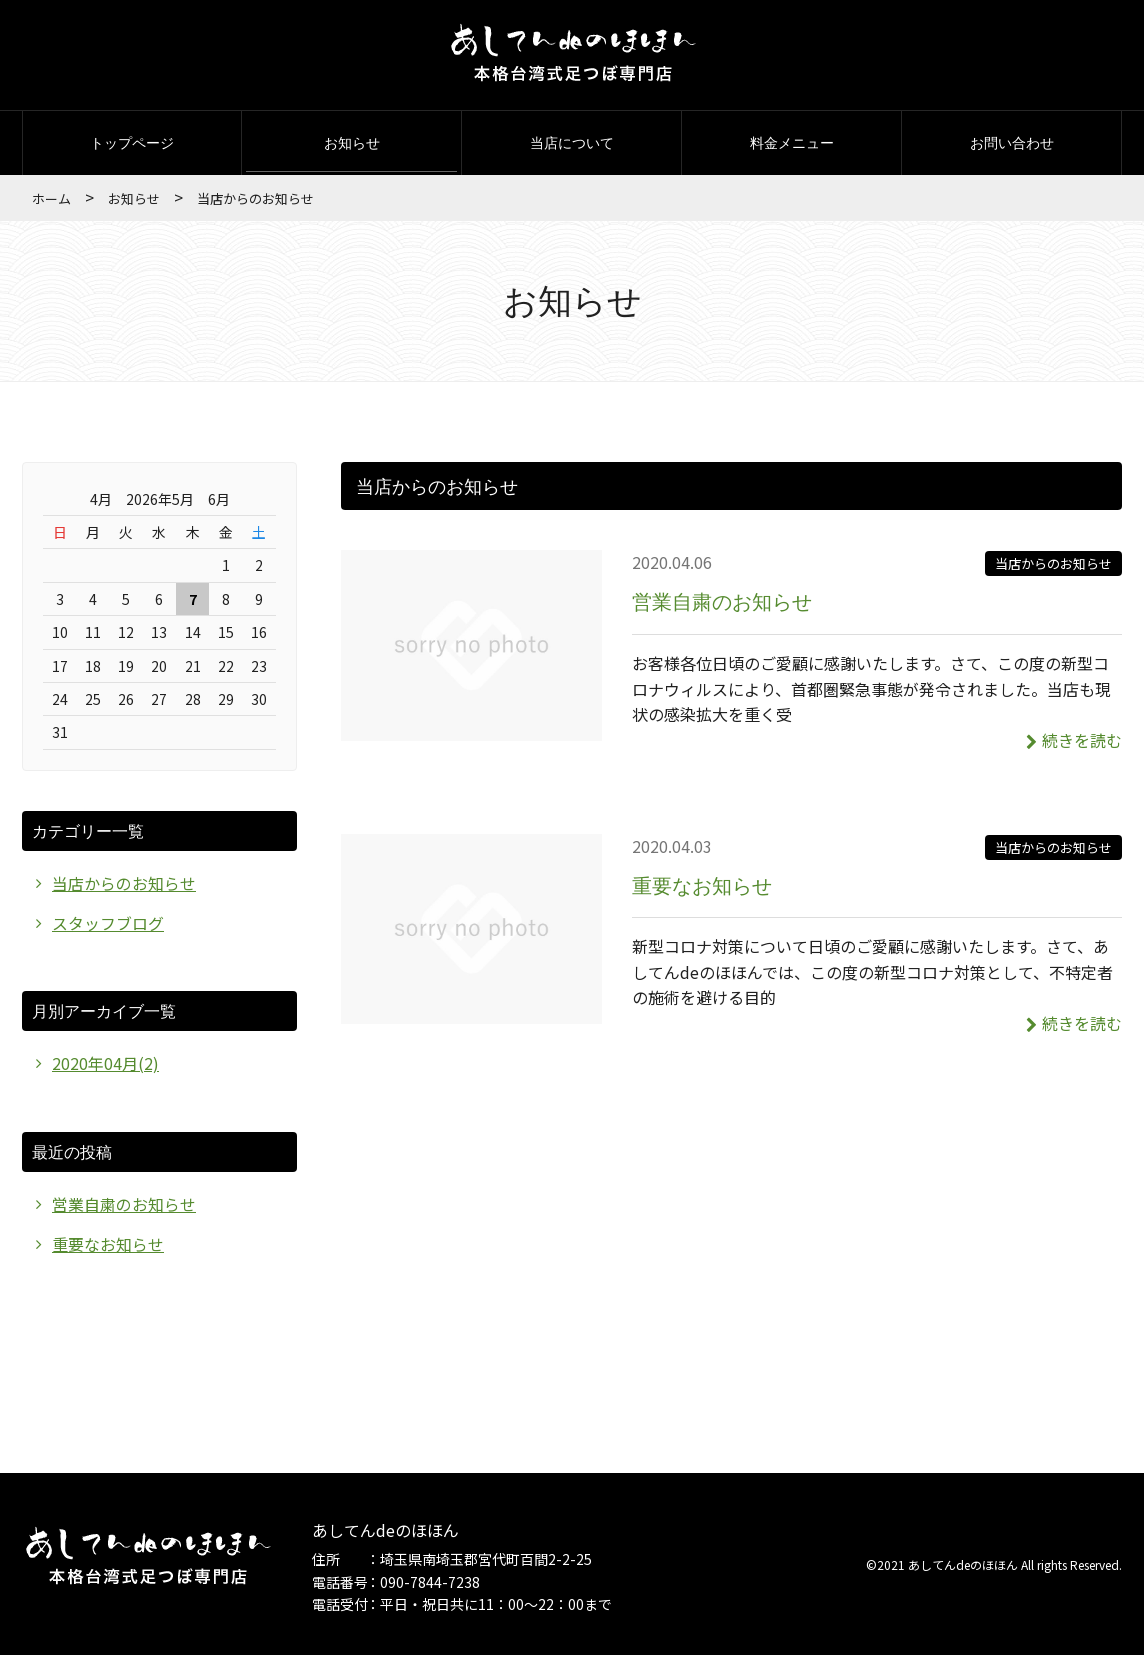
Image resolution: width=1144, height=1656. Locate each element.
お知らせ (352, 142)
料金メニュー (792, 142)
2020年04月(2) (105, 1064)
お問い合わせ (1012, 142)
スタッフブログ (108, 923)
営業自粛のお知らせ (722, 601)
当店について (572, 142)
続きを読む (1074, 740)
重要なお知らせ (702, 885)
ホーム (51, 198)
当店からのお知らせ (1053, 563)
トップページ (132, 142)
